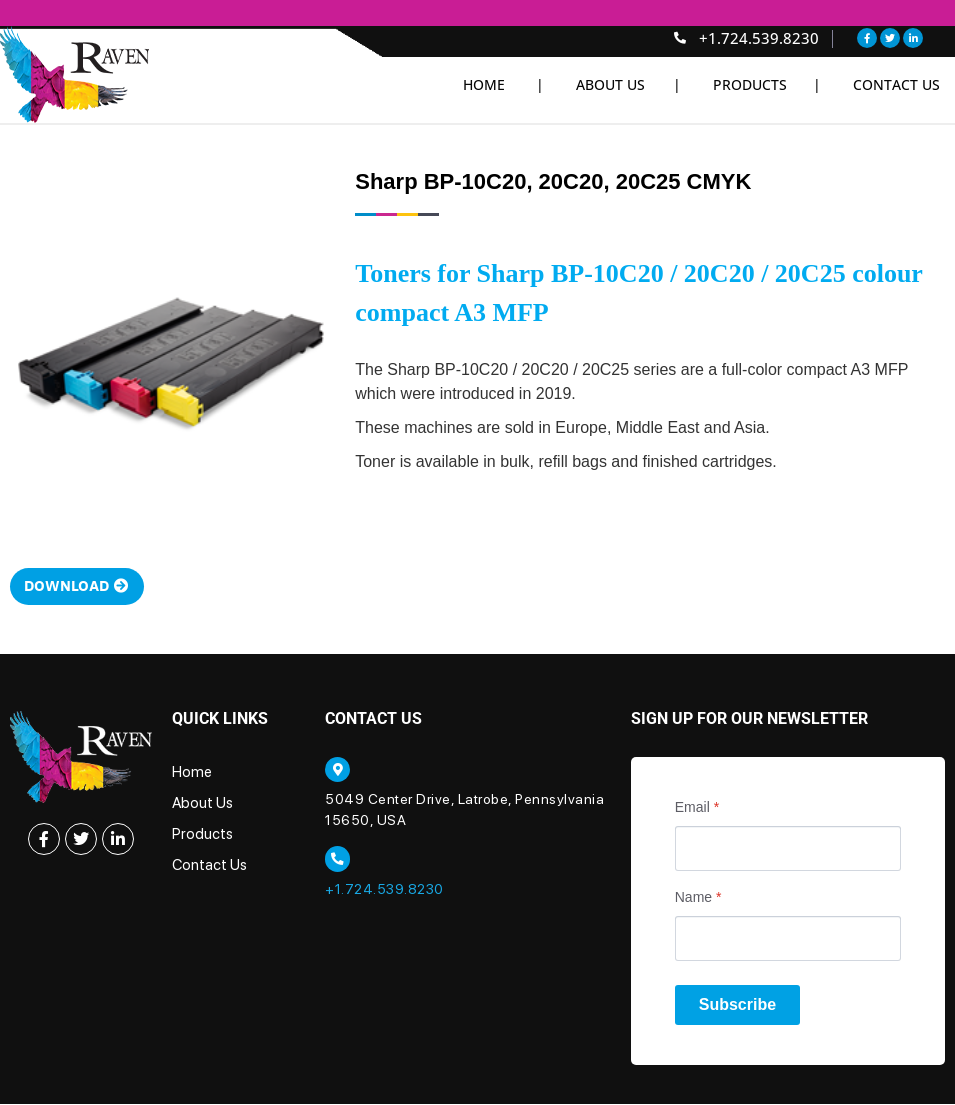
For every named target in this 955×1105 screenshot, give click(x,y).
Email (697, 809)
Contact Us (896, 84)
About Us (202, 805)
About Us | (628, 84)
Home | (503, 84)
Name (698, 899)
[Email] (788, 850)
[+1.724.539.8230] (338, 862)
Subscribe (737, 1006)
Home (192, 774)
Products (202, 836)
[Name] (788, 940)
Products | (767, 84)
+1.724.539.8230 (384, 892)
